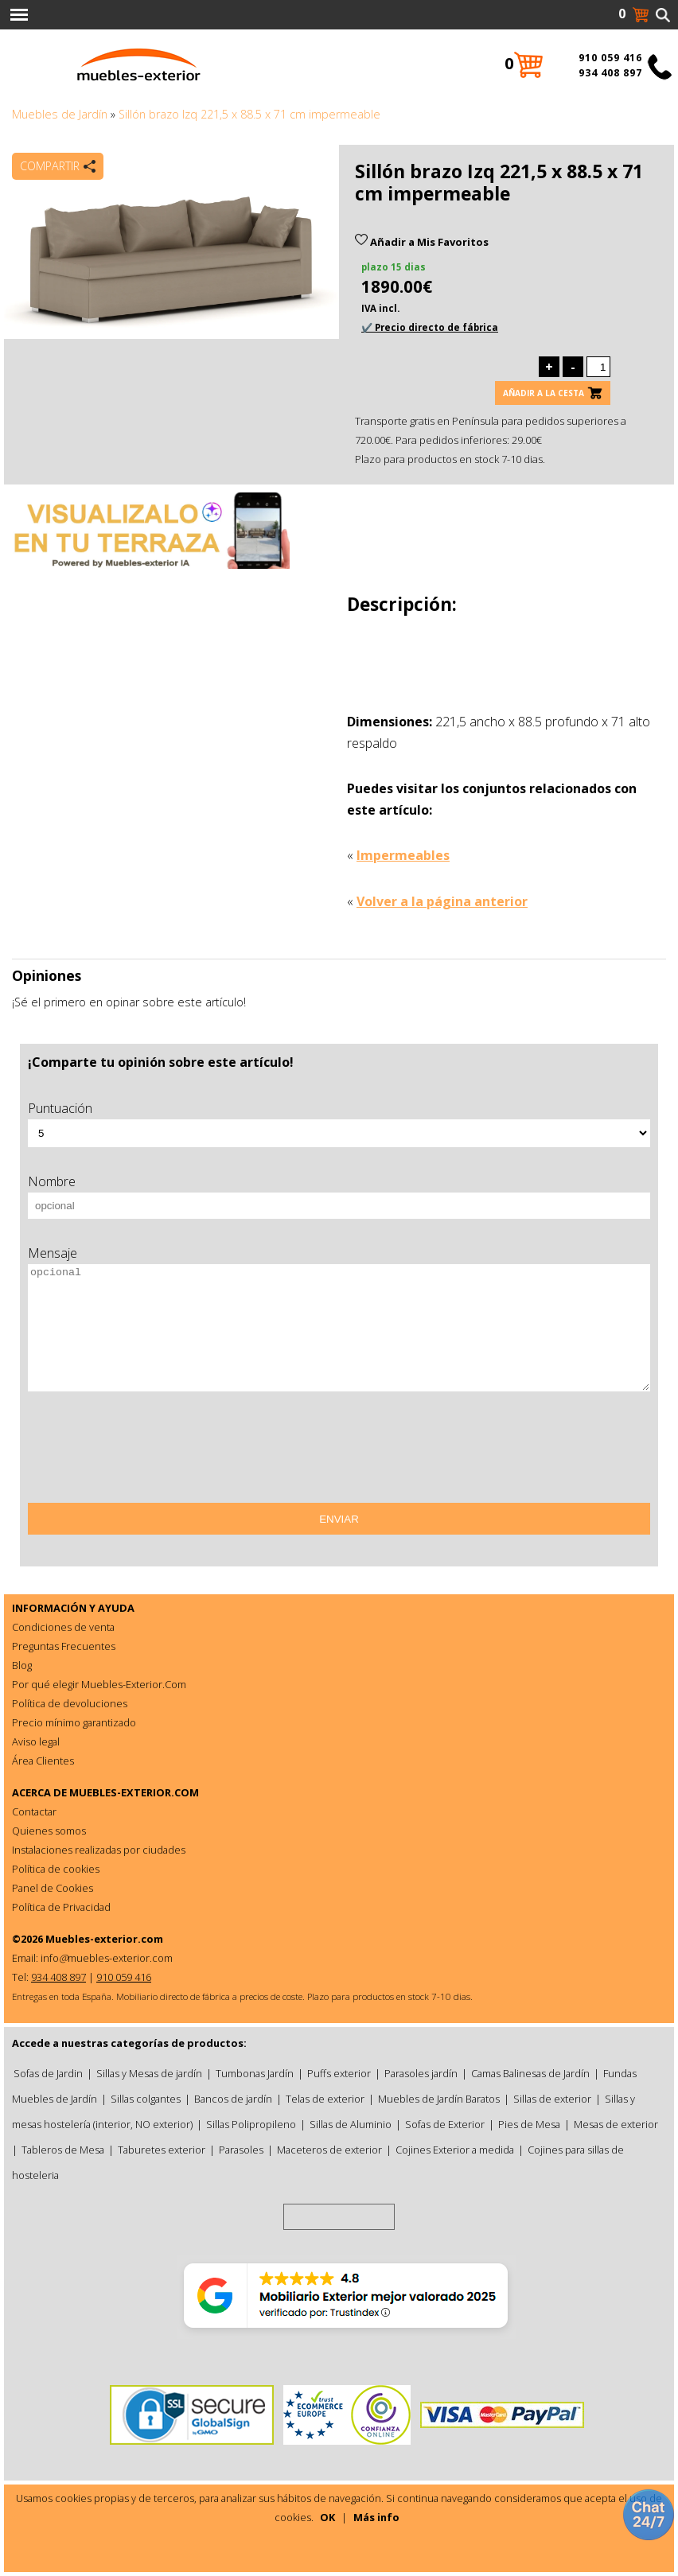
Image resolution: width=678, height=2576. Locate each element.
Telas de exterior (325, 2099)
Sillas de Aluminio (351, 2124)
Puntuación (60, 1108)
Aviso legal (36, 1741)
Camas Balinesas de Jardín (530, 2073)
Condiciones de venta (63, 1627)
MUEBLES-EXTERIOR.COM (134, 1792)
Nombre (52, 1181)
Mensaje (52, 1253)
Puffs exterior (339, 2073)
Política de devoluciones (69, 1703)
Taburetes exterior (161, 2149)
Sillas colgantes (146, 2099)
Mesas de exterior (616, 2124)
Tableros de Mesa (62, 2149)
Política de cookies (55, 1869)
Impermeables (403, 855)
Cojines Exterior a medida (455, 2149)
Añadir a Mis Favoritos (422, 242)
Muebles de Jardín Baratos (439, 2099)
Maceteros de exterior (329, 2149)
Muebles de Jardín (59, 114)
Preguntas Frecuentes (63, 1646)
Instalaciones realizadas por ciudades (98, 1850)
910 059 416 (610, 57)
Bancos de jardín (233, 2099)
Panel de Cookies (52, 1888)
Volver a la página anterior (442, 901)
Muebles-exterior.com (104, 1939)
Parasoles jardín (421, 2073)
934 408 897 (610, 73)
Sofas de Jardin (48, 2073)
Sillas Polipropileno (251, 2124)
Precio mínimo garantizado (74, 1722)
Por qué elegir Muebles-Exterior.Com (99, 1684)
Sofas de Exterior (445, 2124)
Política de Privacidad (61, 1907)
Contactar (34, 1811)
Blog (22, 1665)
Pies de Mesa (529, 2124)
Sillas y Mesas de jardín (149, 2073)
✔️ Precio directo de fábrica (429, 327)
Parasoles (241, 2149)
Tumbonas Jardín (255, 2073)
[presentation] (149, 1453)
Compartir (50, 165)
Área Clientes (43, 1760)
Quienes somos (49, 1830)
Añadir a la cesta (543, 393)
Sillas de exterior (552, 2099)
